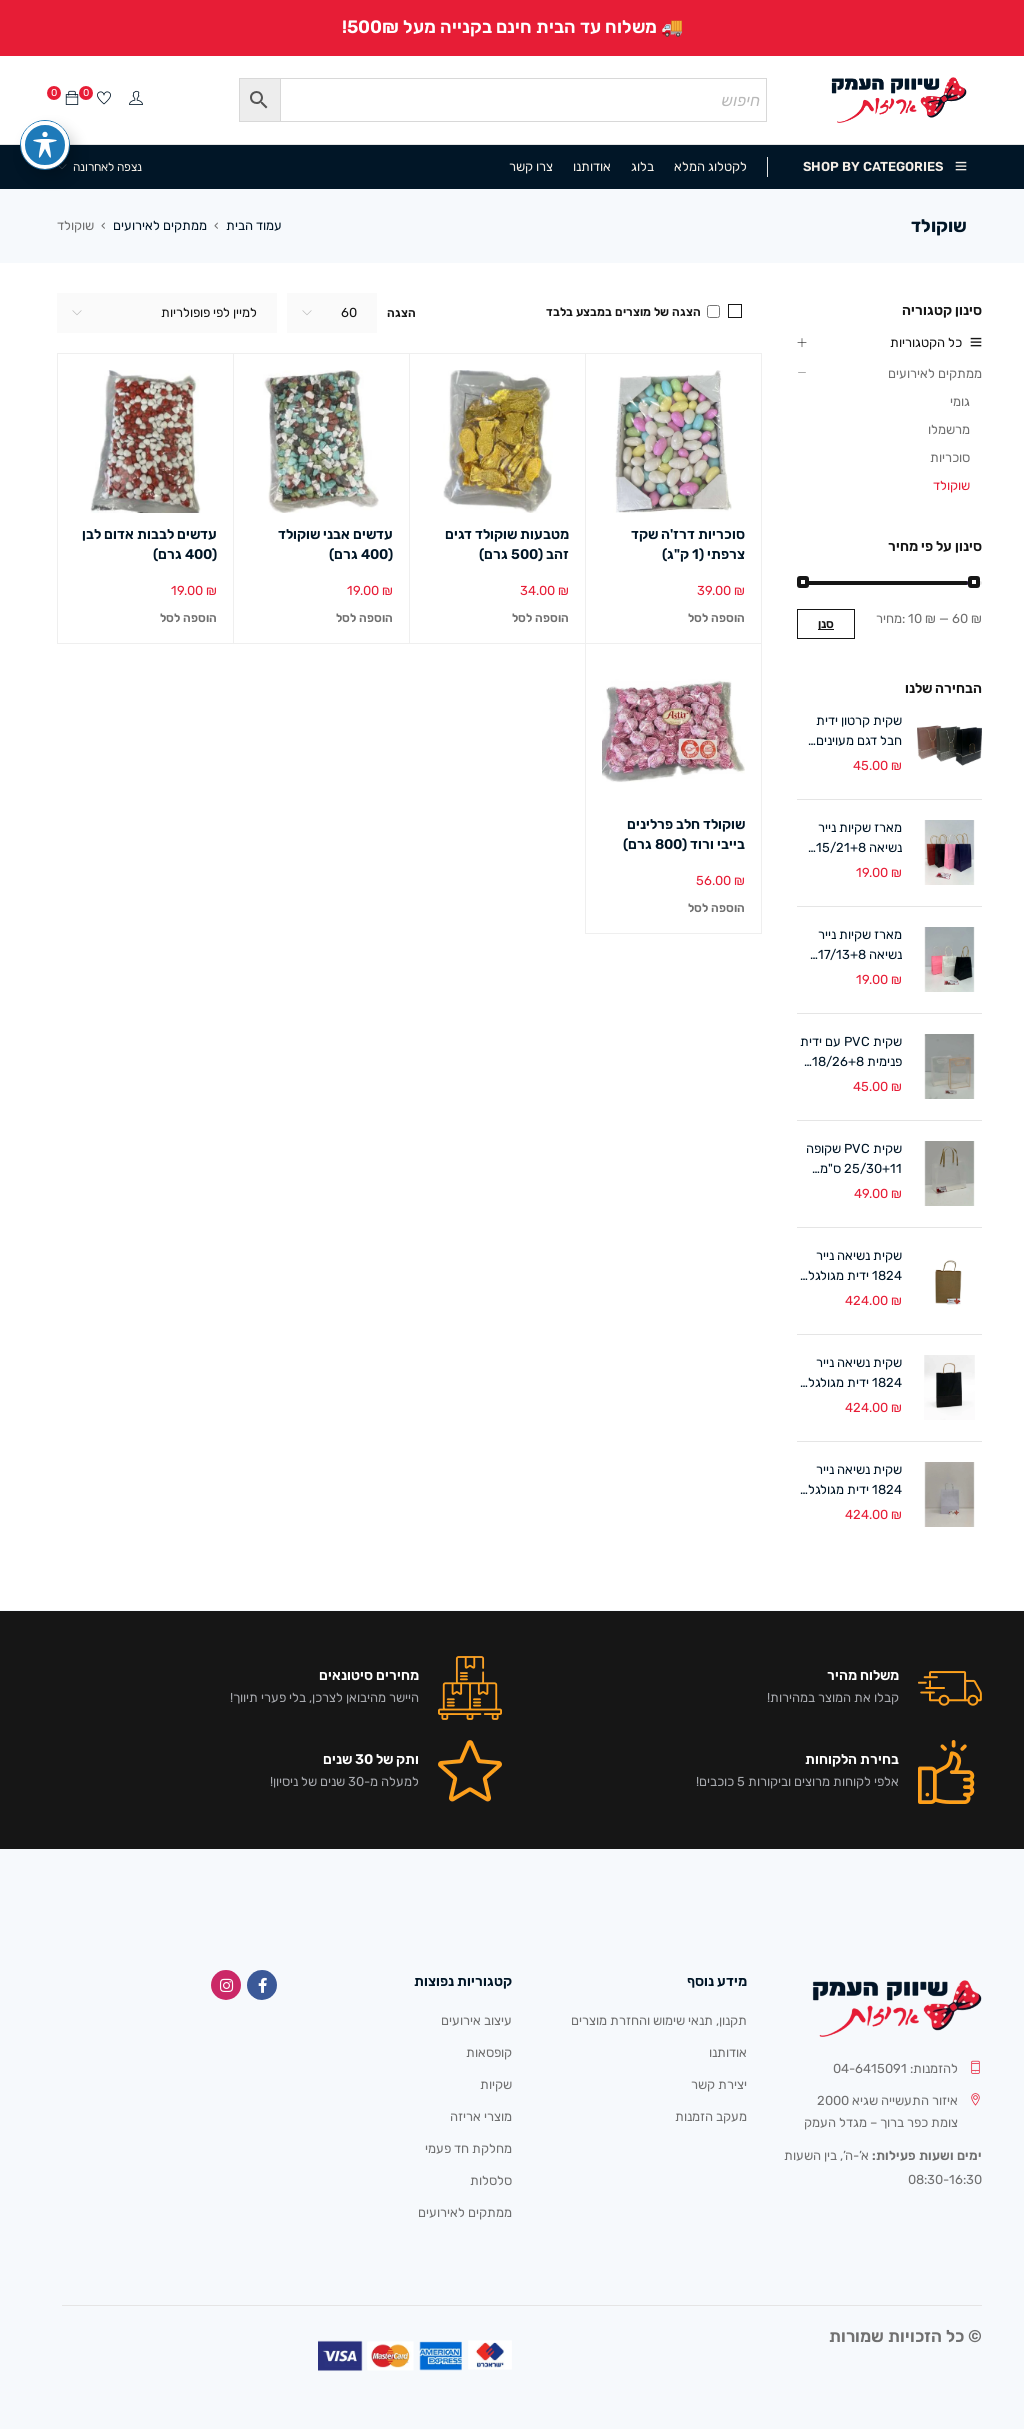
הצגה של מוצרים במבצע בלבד (633, 312)
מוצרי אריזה (481, 2116)
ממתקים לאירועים (160, 225)
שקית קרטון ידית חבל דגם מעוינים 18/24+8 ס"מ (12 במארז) (853, 732)
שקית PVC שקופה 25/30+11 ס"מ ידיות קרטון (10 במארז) (854, 1160)
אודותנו (728, 2052)
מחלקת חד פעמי (468, 2148)
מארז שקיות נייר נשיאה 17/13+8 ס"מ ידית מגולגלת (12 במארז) (855, 946)
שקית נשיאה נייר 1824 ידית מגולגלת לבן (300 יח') (850, 1481)
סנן (826, 624)
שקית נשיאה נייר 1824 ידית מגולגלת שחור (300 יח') (850, 1374)
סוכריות (950, 457)
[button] (716, 618)
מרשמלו (949, 429)
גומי (960, 401)
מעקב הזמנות (711, 2116)
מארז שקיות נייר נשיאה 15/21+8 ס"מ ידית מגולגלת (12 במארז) (855, 839)
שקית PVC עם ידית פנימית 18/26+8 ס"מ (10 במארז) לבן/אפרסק (851, 1053)
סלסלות (491, 2180)
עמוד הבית (254, 225)
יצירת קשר (719, 2084)
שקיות (496, 2084)
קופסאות (489, 2052)
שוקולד (951, 485)
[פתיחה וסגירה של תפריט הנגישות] (45, 140)
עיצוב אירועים (476, 2020)
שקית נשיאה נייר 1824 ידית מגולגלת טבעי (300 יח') (850, 1267)
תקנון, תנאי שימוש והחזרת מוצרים (659, 2020)
